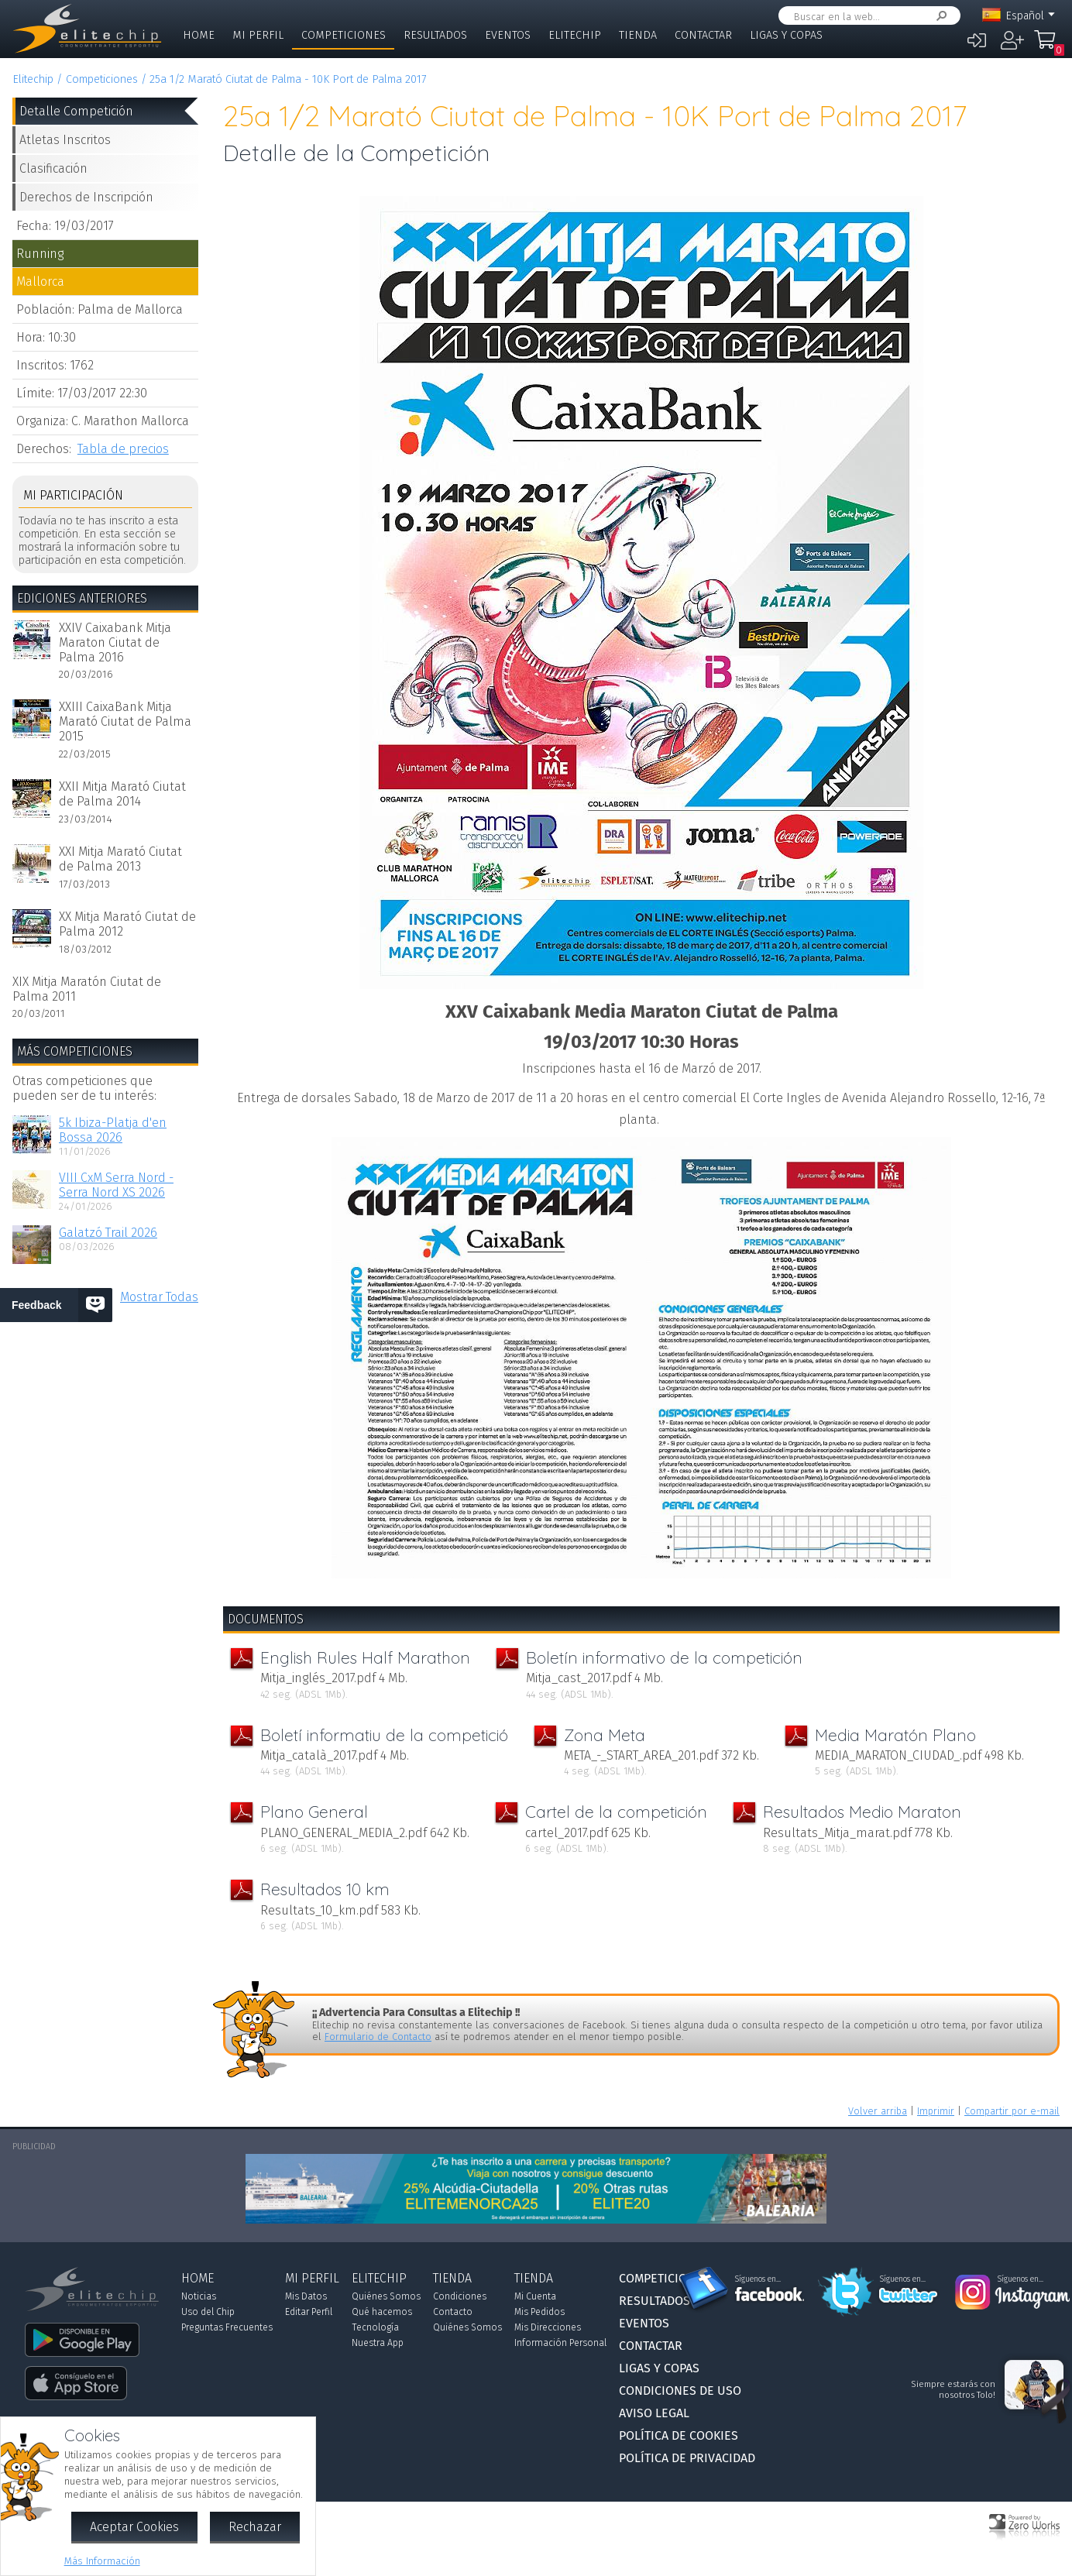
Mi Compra (1048, 46)
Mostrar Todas (159, 1297)
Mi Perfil (257, 35)
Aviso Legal (654, 2413)
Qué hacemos (382, 2311)
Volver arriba (877, 2111)
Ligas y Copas (786, 35)
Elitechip (574, 35)
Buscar (938, 16)
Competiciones (343, 35)
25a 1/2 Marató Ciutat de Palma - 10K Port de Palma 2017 (287, 79)
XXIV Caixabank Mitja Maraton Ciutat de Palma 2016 (115, 642)
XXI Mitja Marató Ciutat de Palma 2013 (120, 859)
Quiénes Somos (386, 2296)
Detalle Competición (76, 111)
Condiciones (459, 2296)
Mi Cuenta (535, 2296)
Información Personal (560, 2342)
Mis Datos (306, 2296)
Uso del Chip (208, 2311)
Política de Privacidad (687, 2458)
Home (199, 35)
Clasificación (53, 168)
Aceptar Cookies (134, 2526)
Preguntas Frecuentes (227, 2327)
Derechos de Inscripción (86, 197)
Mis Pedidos (539, 2311)
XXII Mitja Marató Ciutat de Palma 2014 (122, 794)
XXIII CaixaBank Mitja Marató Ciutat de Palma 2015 (125, 721)
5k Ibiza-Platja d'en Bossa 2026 (113, 1130)
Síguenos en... (758, 2279)
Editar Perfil (308, 2311)
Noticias (198, 2296)
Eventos (508, 35)
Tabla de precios (123, 448)
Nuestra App (378, 2342)
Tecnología (375, 2327)
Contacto (452, 2311)
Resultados (435, 35)
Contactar (703, 35)
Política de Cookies (678, 2435)
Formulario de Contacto (378, 2036)
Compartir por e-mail (1012, 2111)
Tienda (638, 35)
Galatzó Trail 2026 (108, 1232)
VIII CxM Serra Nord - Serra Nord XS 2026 (116, 1185)
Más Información (102, 2560)
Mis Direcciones (547, 2327)
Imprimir (935, 2111)
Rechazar (254, 2526)
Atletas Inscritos (65, 139)
